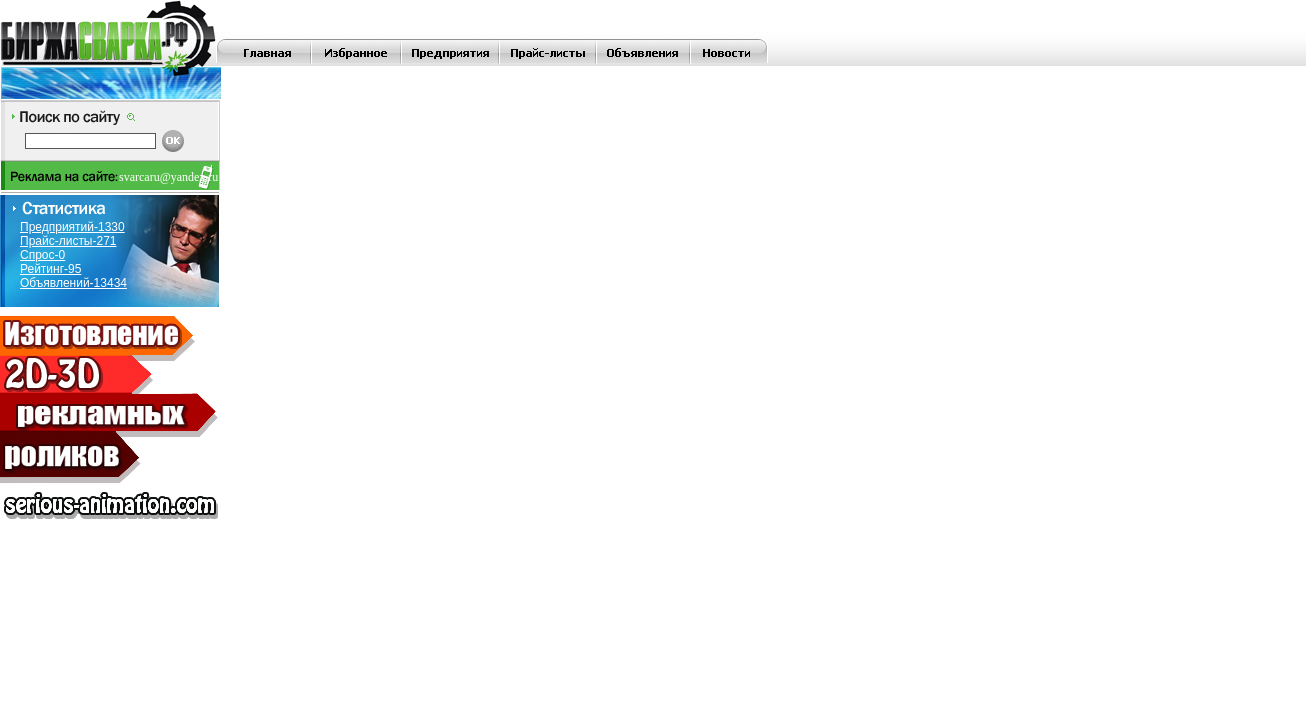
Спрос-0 (42, 255)
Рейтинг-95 (50, 269)
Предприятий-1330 (72, 227)
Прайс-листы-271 (68, 241)
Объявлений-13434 (73, 283)
